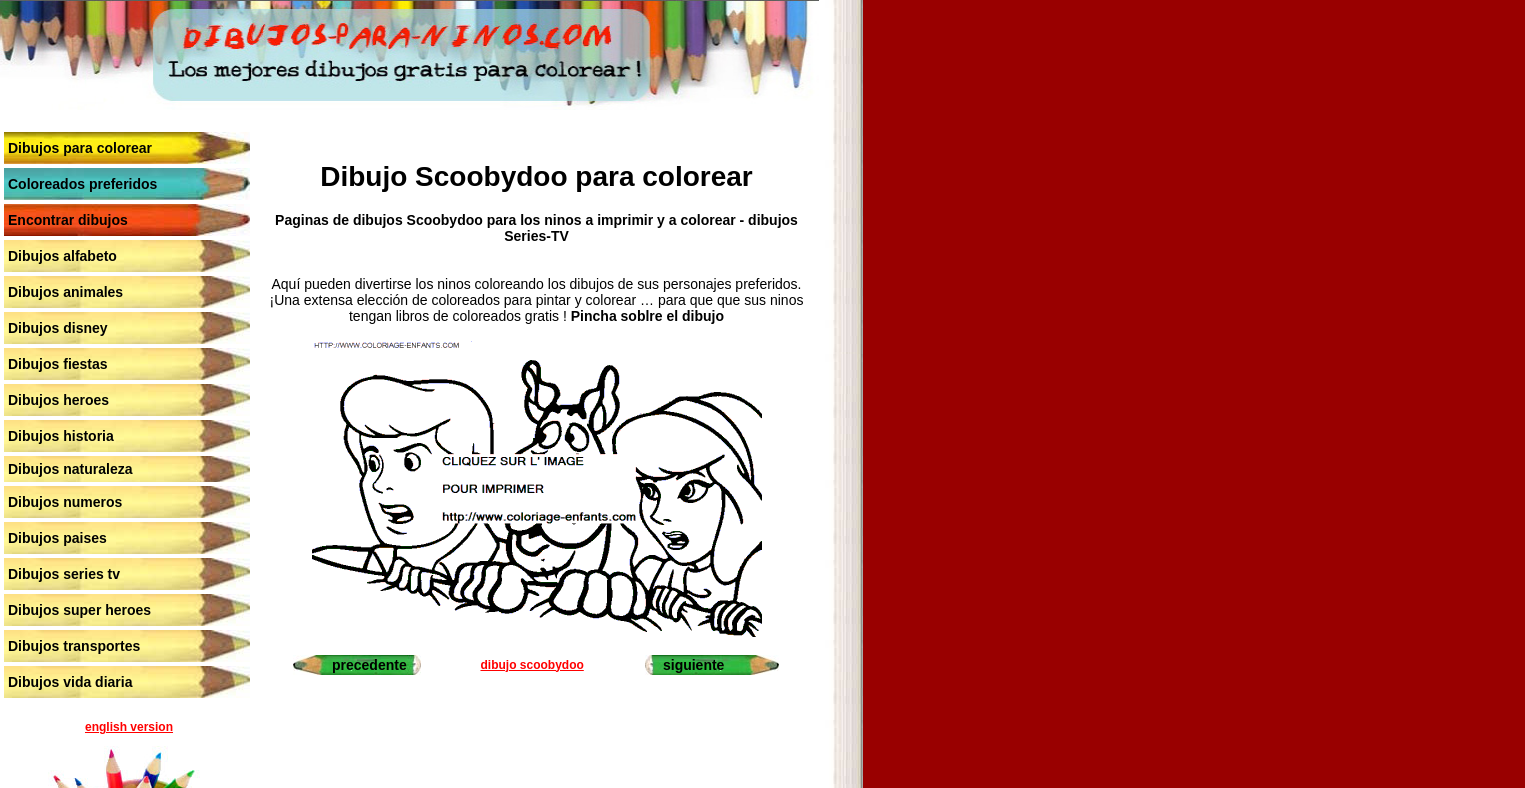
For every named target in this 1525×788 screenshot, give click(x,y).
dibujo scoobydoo (531, 665)
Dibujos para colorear (80, 148)
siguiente (693, 665)
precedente (369, 665)
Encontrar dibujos (68, 220)
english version (129, 727)
